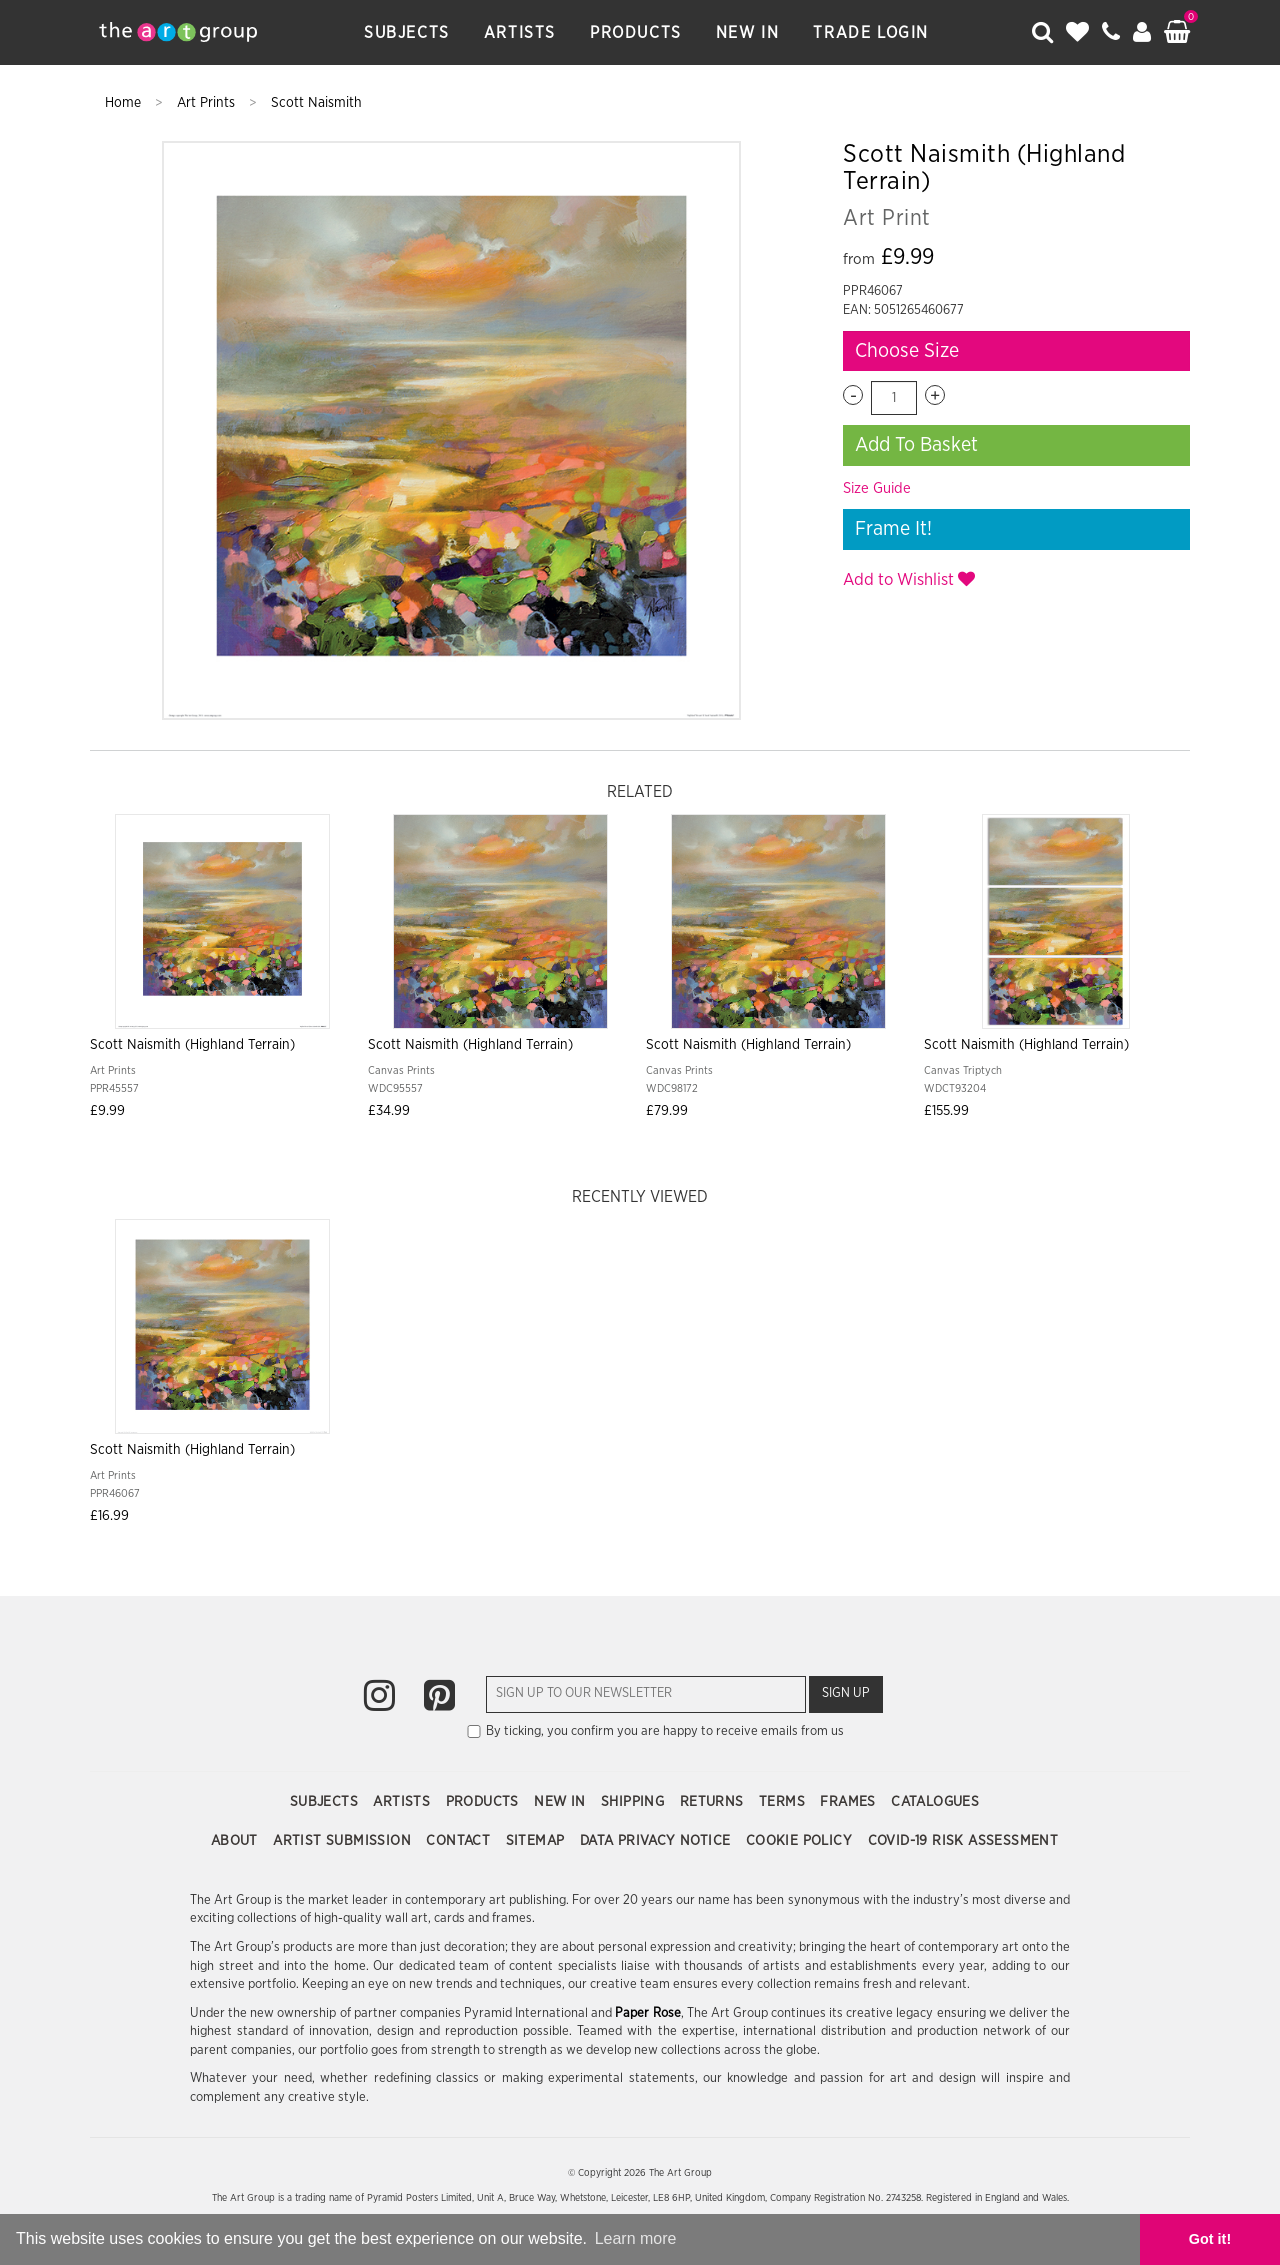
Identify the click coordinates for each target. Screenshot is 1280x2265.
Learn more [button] (636, 2238)
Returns (714, 1802)
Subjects (407, 33)
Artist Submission (344, 1841)
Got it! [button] (1210, 2239)
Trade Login (871, 33)
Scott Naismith (316, 103)
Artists (520, 33)
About (236, 1841)
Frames (850, 1802)
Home (125, 103)
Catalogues (935, 1802)
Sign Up (846, 1693)
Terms (784, 1802)
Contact (460, 1841)
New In (748, 33)
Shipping (635, 1802)
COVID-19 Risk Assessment (963, 1841)
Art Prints (208, 103)
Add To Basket (916, 445)
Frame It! (893, 529)
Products (636, 33)
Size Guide (877, 488)
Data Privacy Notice (657, 1841)
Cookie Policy (801, 1841)
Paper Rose (647, 2013)
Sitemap (537, 1841)
